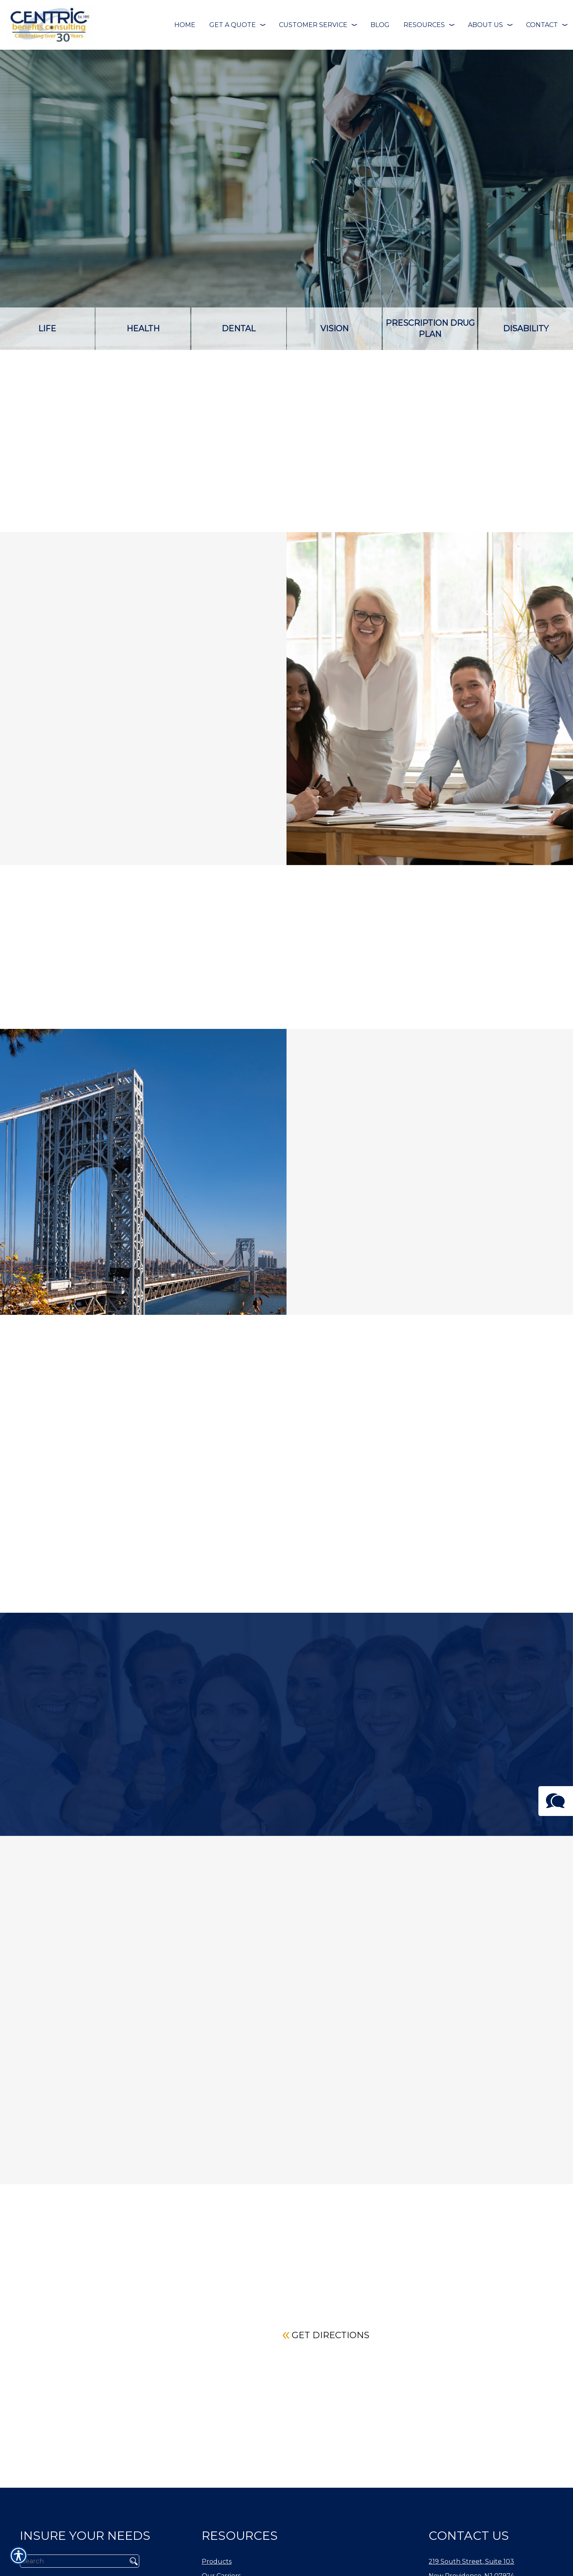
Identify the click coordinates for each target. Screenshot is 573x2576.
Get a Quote (487, 529)
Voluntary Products (352, 521)
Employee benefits (220, 521)
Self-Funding (220, 470)
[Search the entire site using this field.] (70, 2538)
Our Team (218, 2567)
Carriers (487, 494)
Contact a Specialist (487, 459)
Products (217, 2539)
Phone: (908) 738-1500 (465, 2567)
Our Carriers (221, 2553)
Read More (100, 2183)
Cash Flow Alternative (352, 470)
